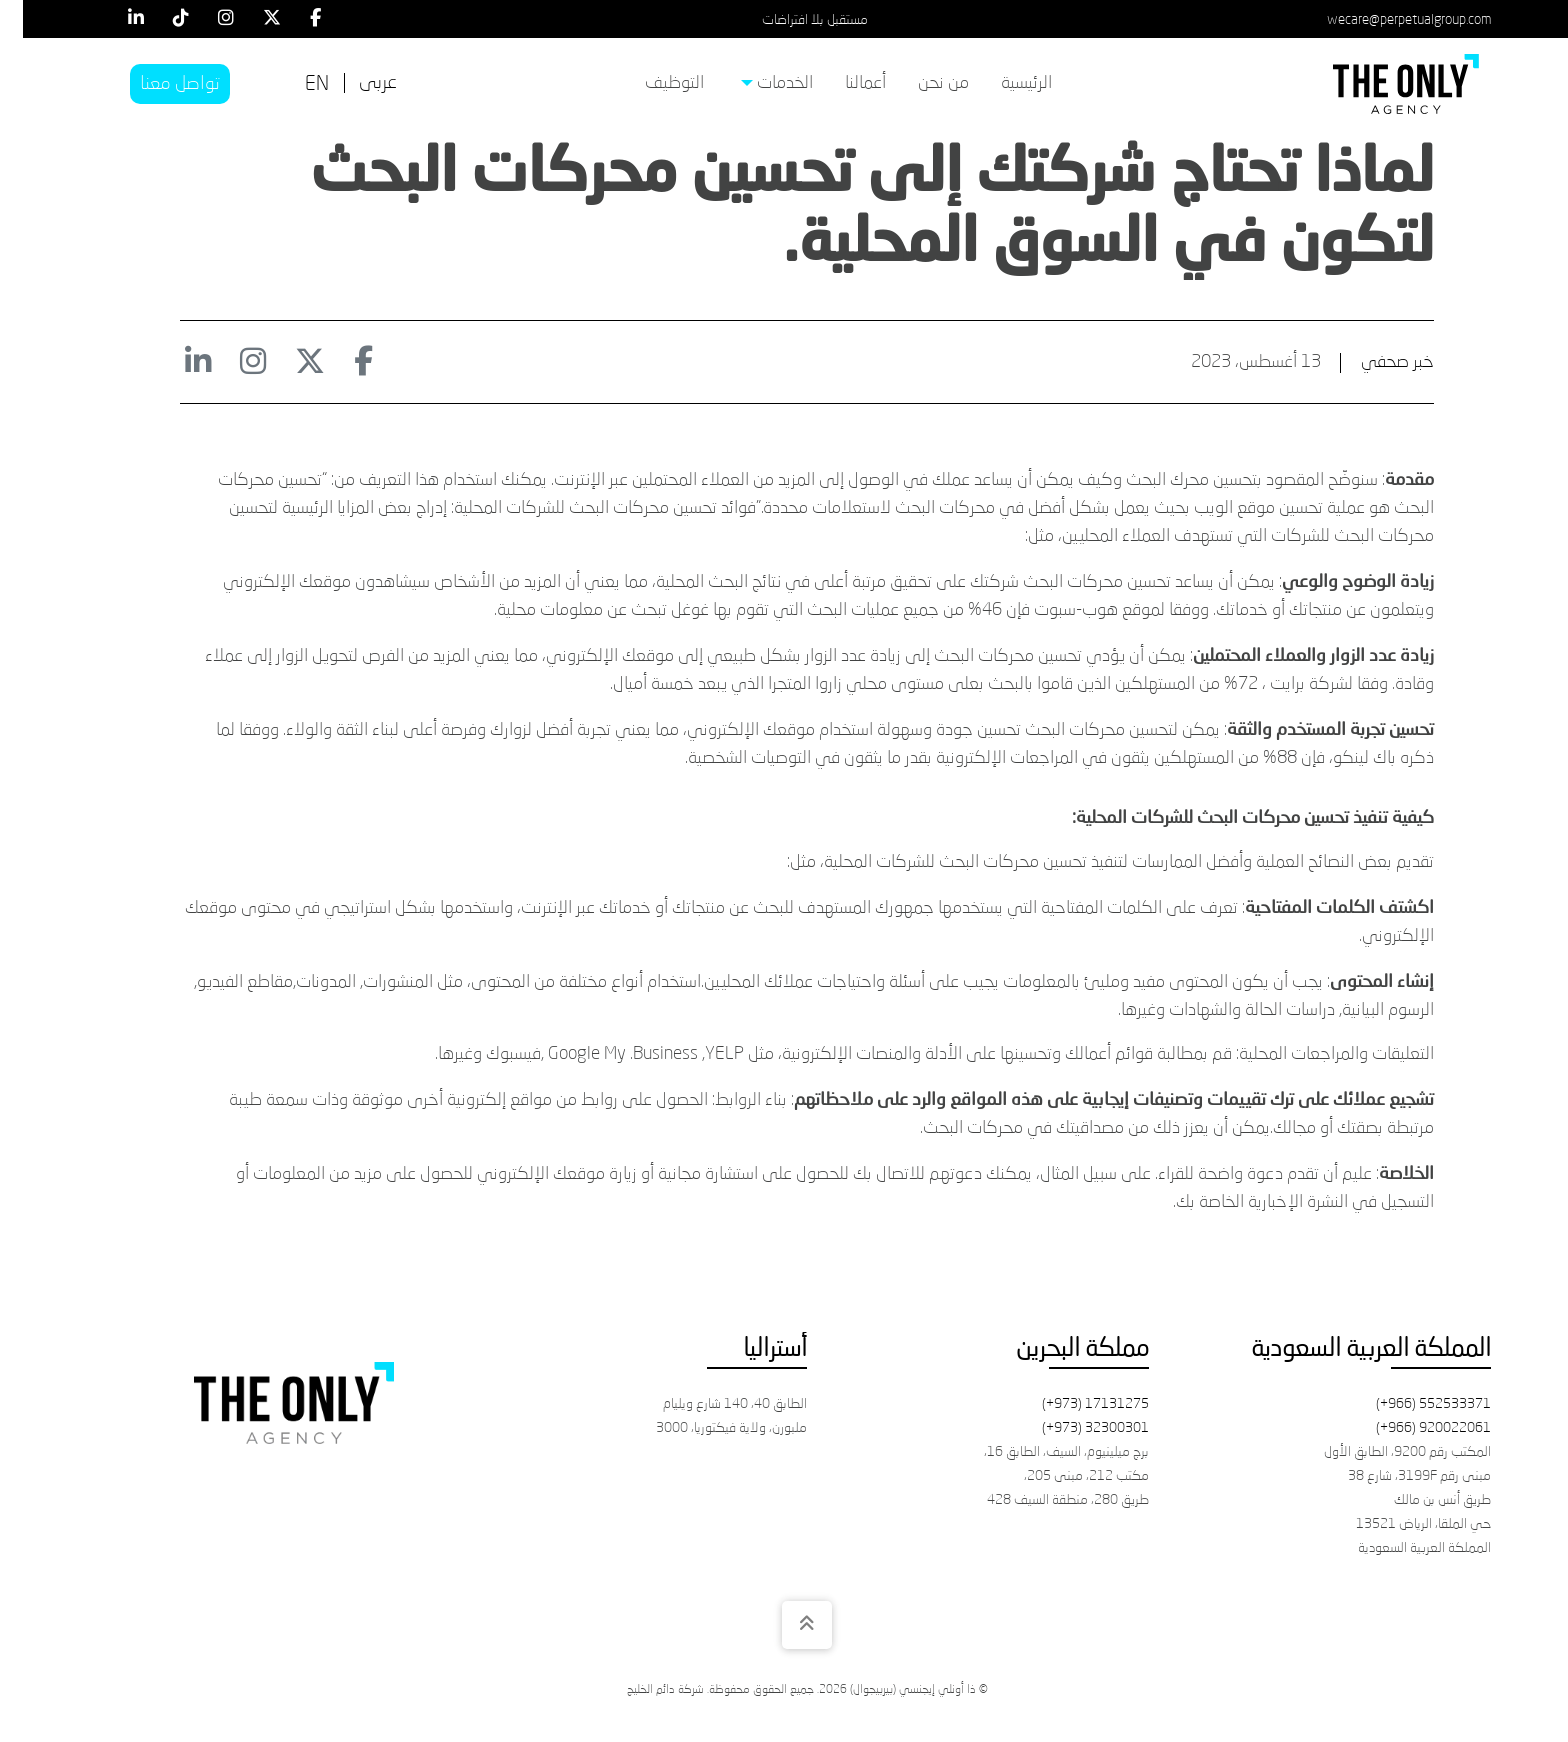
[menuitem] (1003, 84)
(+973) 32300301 (1072, 1428)
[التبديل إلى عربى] (355, 83)
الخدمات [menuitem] (754, 83)
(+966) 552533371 (1410, 1404)
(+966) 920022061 (1410, 1428)
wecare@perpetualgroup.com (1386, 20)
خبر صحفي (1374, 362)
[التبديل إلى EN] (294, 85)
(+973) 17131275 (1072, 1404)
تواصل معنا (157, 84)
